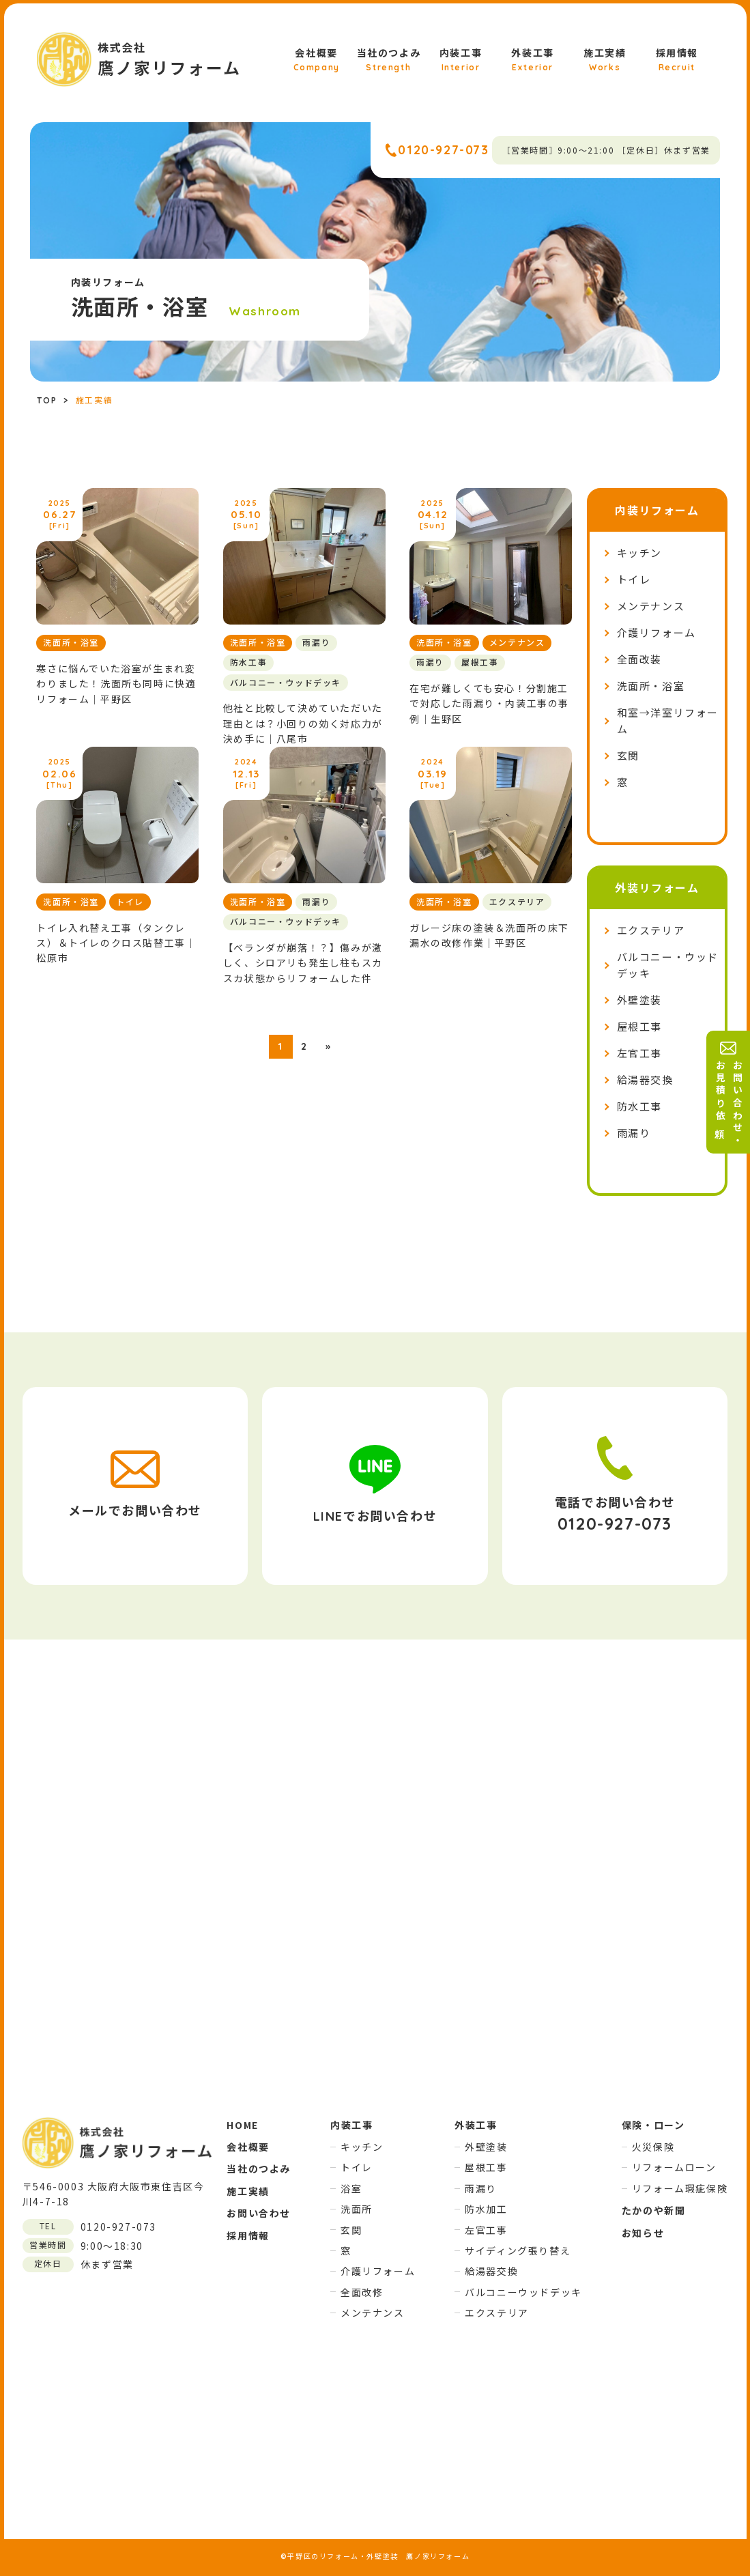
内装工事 (460, 60)
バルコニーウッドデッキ (523, 2292)
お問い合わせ (259, 2213)
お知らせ (643, 2232)
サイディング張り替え (518, 2250)
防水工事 (639, 1106)
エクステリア (651, 930)
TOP (47, 400)
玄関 (628, 755)
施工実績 (604, 60)
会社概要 (316, 60)
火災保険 (653, 2146)
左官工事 (639, 1053)
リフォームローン (674, 2167)
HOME (242, 2125)
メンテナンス (651, 606)
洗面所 (357, 2209)
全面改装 (639, 659)
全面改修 (362, 2292)
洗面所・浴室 (651, 686)
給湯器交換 (645, 1080)
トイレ (634, 579)
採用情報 (677, 60)
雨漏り (634, 1133)
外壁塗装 (639, 1000)
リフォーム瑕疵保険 (679, 2188)
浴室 (351, 2188)
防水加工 (486, 2209)
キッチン (639, 553)
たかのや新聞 (654, 2210)
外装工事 (532, 60)
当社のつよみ (389, 60)
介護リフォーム (656, 633)
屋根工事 (639, 1026)
